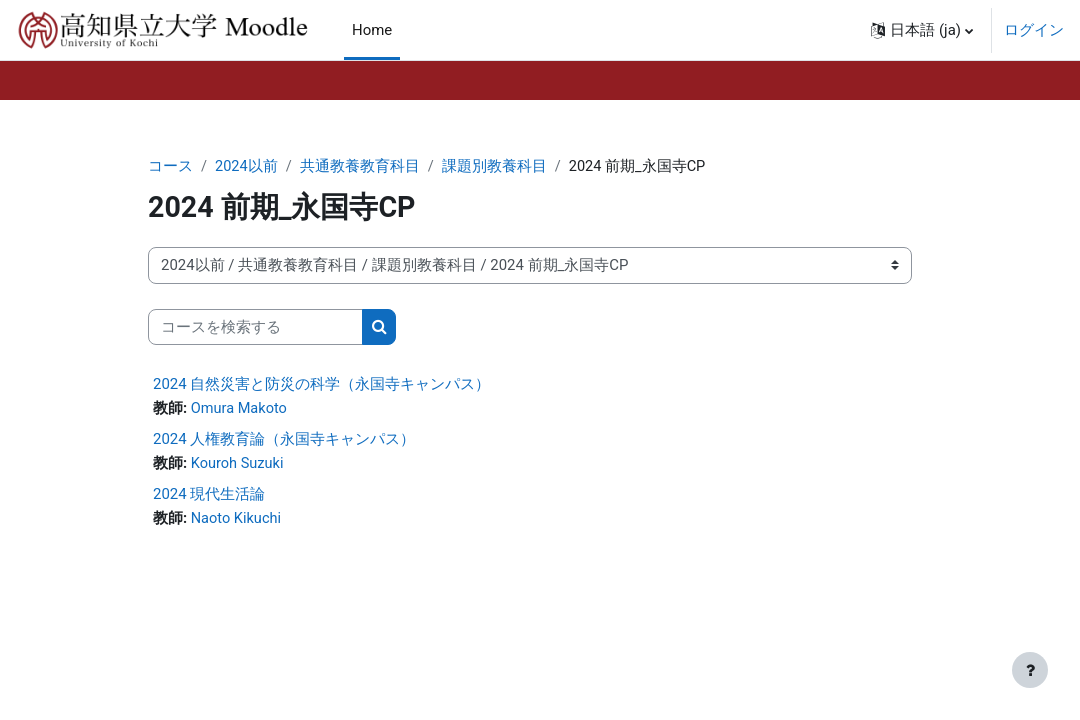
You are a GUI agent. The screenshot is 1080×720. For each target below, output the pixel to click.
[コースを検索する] (255, 327)
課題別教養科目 (495, 167)
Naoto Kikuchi (237, 520)
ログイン (1034, 30)
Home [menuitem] (372, 30)
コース (170, 167)
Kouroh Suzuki (238, 465)
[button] (922, 30)
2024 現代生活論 (209, 495)
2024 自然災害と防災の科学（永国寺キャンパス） (321, 385)
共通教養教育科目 (361, 167)
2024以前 (247, 167)
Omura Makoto (240, 410)
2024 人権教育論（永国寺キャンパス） (284, 440)
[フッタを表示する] (1030, 670)
